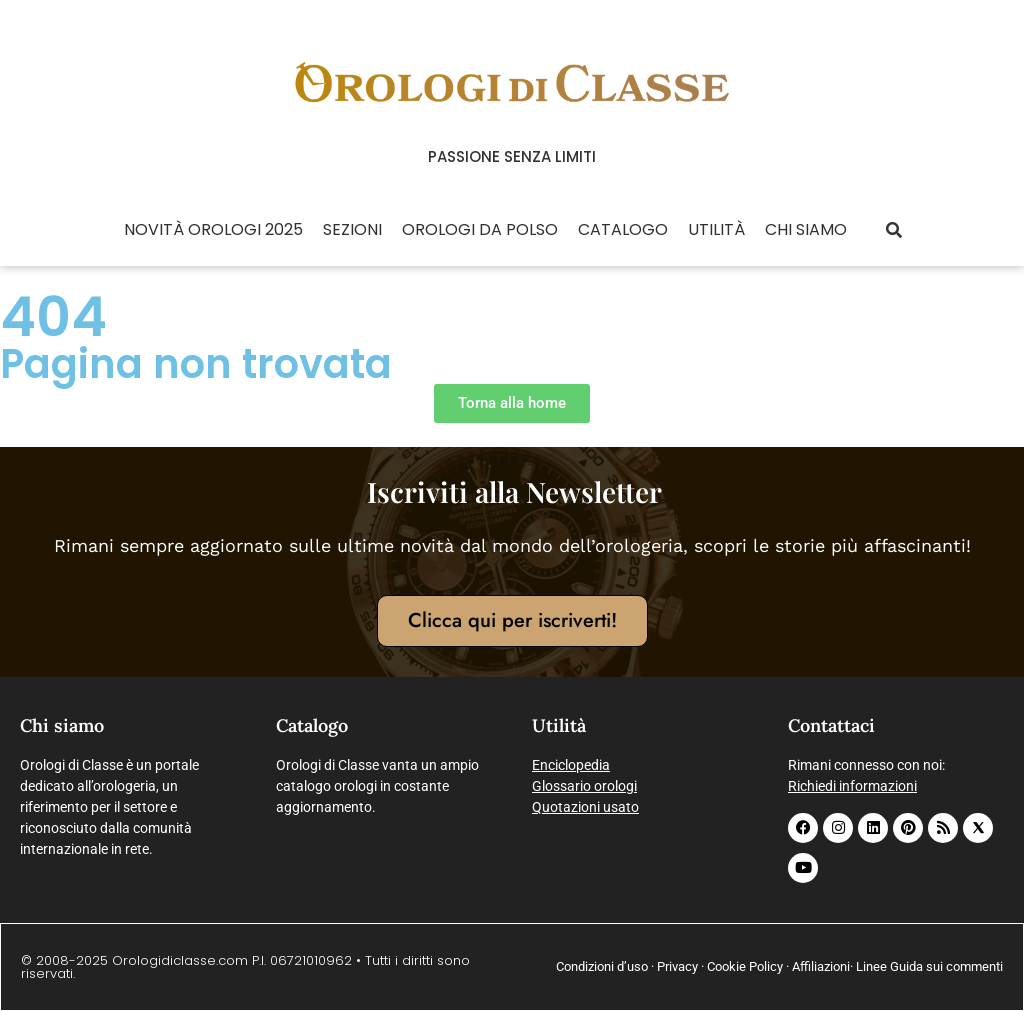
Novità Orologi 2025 (213, 229)
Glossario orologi (584, 786)
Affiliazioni (821, 966)
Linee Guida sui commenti (929, 966)
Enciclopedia (571, 765)
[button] (893, 230)
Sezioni (352, 229)
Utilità (716, 229)
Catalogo (623, 229)
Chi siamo (806, 229)
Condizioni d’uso (602, 966)
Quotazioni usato (585, 807)
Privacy (677, 966)
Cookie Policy (745, 966)
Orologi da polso (480, 229)
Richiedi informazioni (852, 786)
